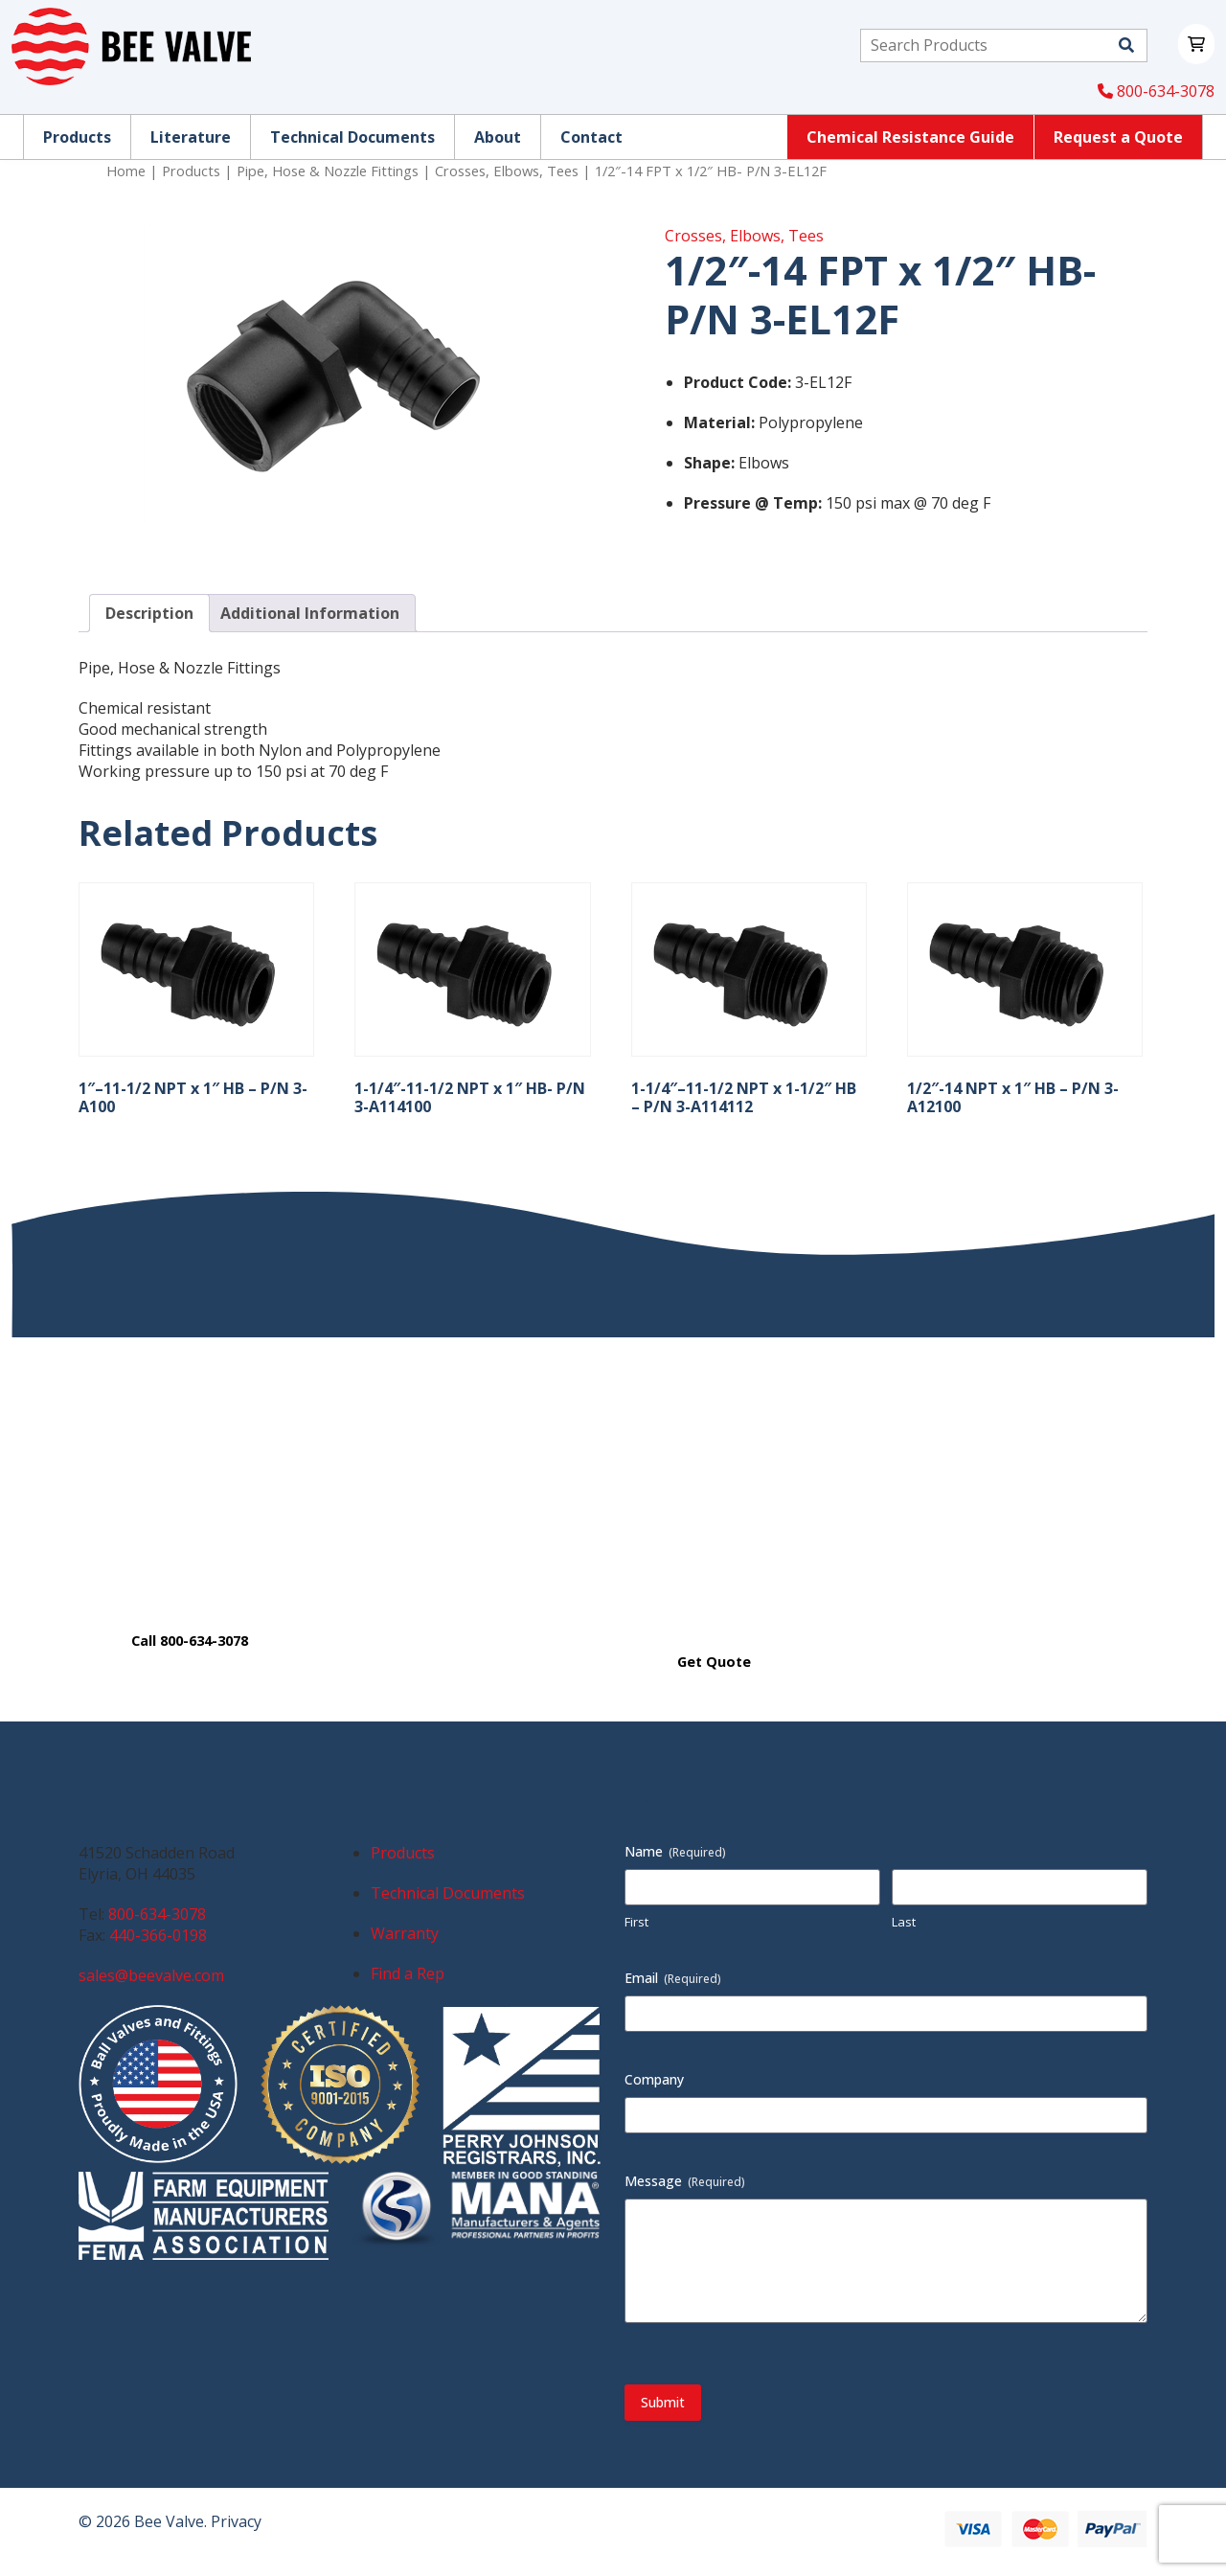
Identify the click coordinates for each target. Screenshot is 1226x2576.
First (636, 1921)
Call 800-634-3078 (189, 1640)
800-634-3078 (1156, 91)
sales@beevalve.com (151, 1975)
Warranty (405, 1933)
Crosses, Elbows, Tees (507, 170)
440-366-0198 (158, 1935)
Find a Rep (407, 1973)
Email (672, 1978)
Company (654, 2079)
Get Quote (714, 1662)
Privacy (236, 2521)
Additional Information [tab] (309, 613)
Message (684, 2181)
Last (904, 1921)
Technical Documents (448, 1893)
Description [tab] (149, 613)
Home (126, 170)
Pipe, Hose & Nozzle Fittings (328, 170)
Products (191, 170)
